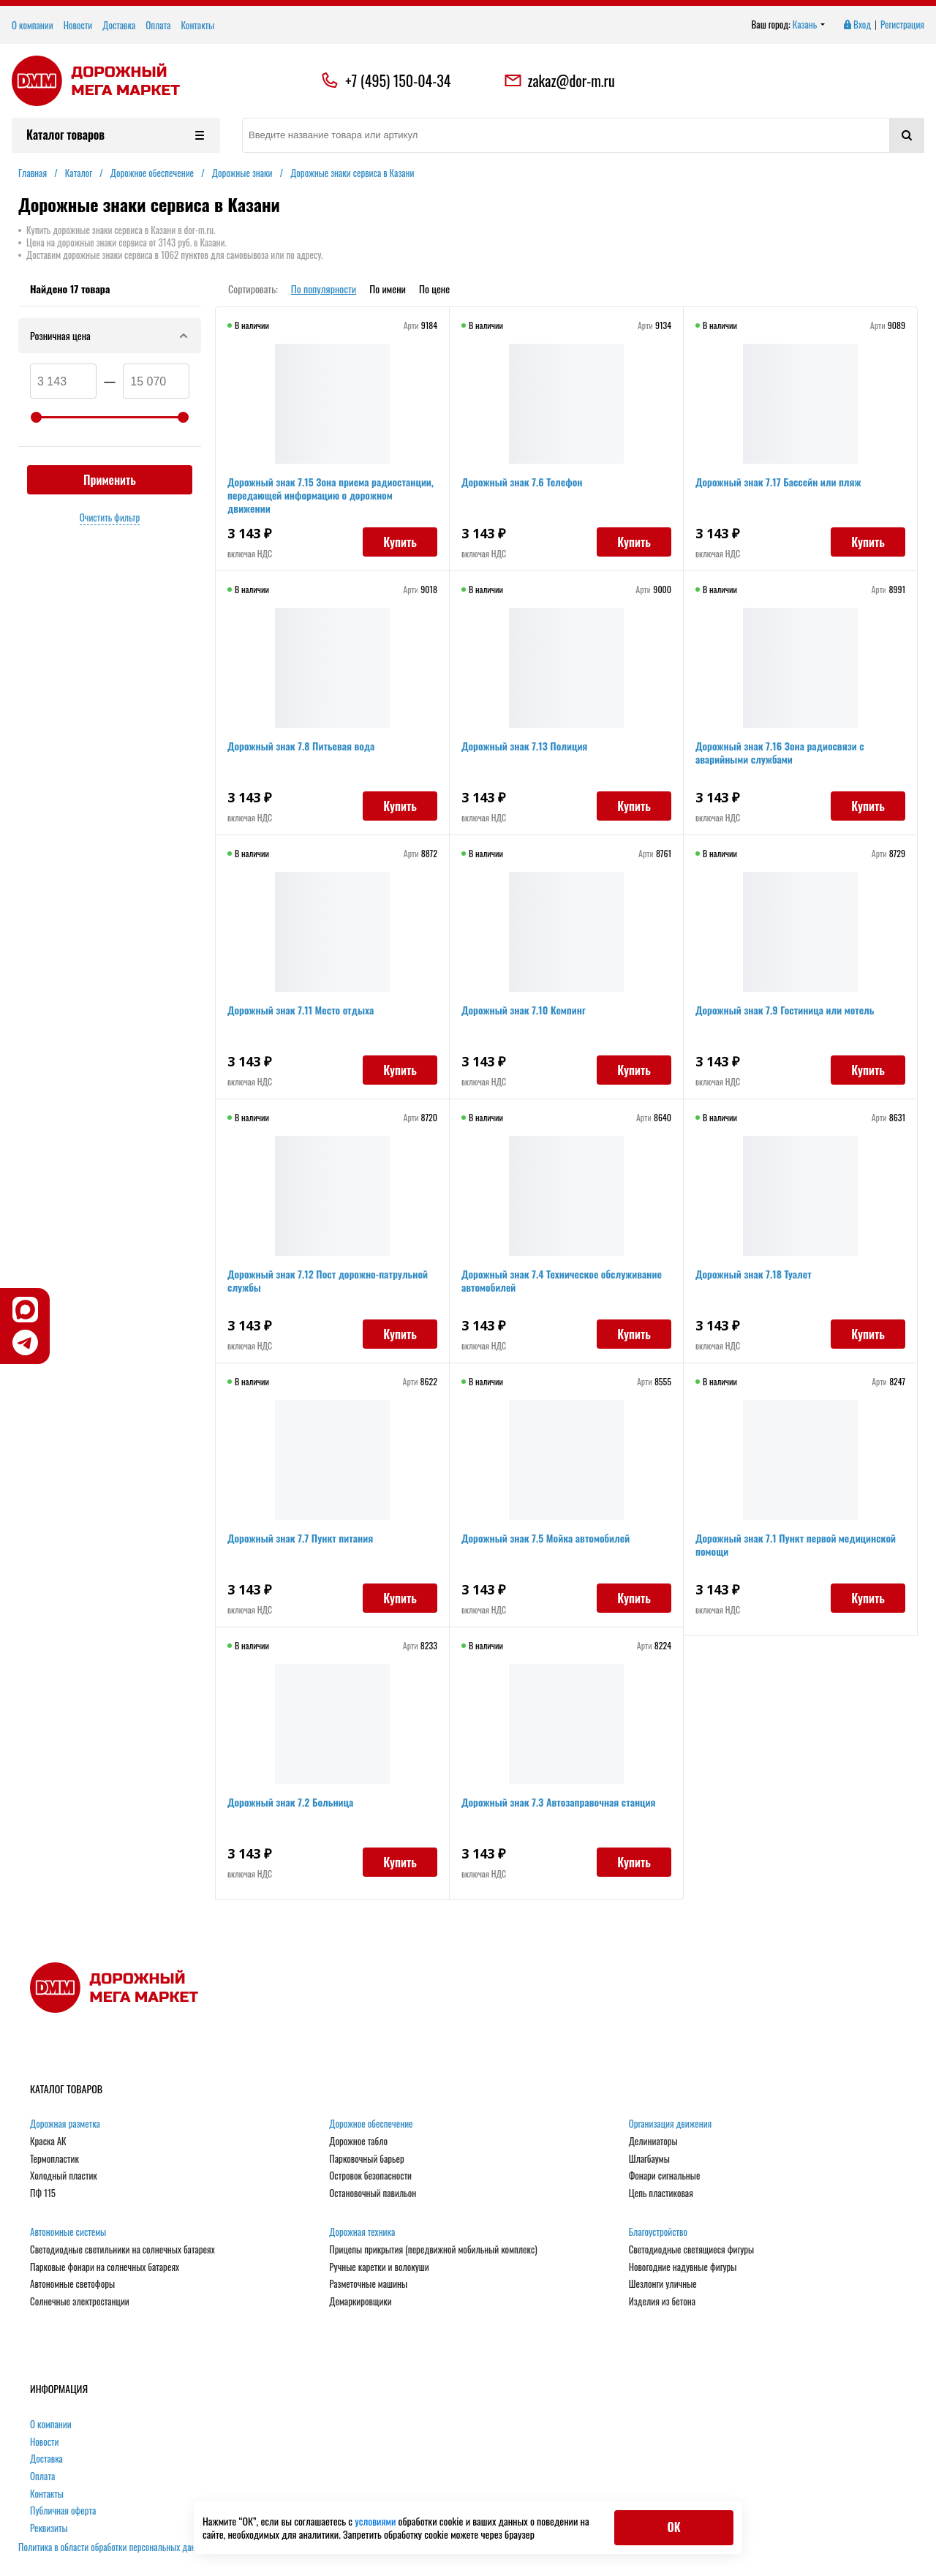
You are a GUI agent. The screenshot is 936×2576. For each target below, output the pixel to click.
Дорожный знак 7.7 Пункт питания (300, 1537)
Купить (400, 542)
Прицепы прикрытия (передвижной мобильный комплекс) (433, 2250)
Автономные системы (68, 2232)
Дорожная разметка (65, 2124)
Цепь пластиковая (661, 2193)
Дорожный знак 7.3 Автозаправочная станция (558, 1801)
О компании (32, 25)
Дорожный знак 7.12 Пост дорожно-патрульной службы (327, 1280)
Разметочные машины (368, 2284)
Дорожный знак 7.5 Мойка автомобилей (545, 1537)
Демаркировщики (360, 2302)
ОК (673, 2527)
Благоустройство (658, 2232)
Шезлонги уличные (663, 2284)
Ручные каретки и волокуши (379, 2267)
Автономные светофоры (72, 2284)
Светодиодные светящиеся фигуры (692, 2250)
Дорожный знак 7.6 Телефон (521, 481)
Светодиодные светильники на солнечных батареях (122, 2250)
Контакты (197, 25)
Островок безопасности (370, 2176)
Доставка (118, 25)
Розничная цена (109, 335)
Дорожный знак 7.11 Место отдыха (300, 1009)
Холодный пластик (63, 2176)
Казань (809, 25)
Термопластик (54, 2159)
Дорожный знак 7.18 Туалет (753, 1273)
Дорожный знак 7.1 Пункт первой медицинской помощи (795, 1544)
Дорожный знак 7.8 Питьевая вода (300, 745)
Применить (109, 480)
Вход (856, 25)
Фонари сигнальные (665, 2176)
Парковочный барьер (366, 2159)
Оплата (158, 25)
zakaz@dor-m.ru (559, 80)
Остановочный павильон (372, 2193)
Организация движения (670, 2124)
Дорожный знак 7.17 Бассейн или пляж (778, 481)
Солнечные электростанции (79, 2302)
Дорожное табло (358, 2141)
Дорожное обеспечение (370, 2124)
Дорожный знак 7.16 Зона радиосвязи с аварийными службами (779, 752)
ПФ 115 (43, 2193)
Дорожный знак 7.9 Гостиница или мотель (784, 1009)
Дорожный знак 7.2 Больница (290, 1801)
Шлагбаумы (649, 2159)
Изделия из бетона (662, 2302)
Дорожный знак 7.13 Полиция (524, 745)
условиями (376, 2520)
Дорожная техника (362, 2232)
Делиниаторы (653, 2141)
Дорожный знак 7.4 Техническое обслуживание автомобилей (561, 1280)
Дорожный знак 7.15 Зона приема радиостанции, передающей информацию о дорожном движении (330, 495)
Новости (78, 25)
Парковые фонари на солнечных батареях (104, 2267)
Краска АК (48, 2141)
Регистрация (902, 25)
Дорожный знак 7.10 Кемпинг (523, 1009)
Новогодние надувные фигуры (683, 2267)
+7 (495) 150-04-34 (397, 80)
